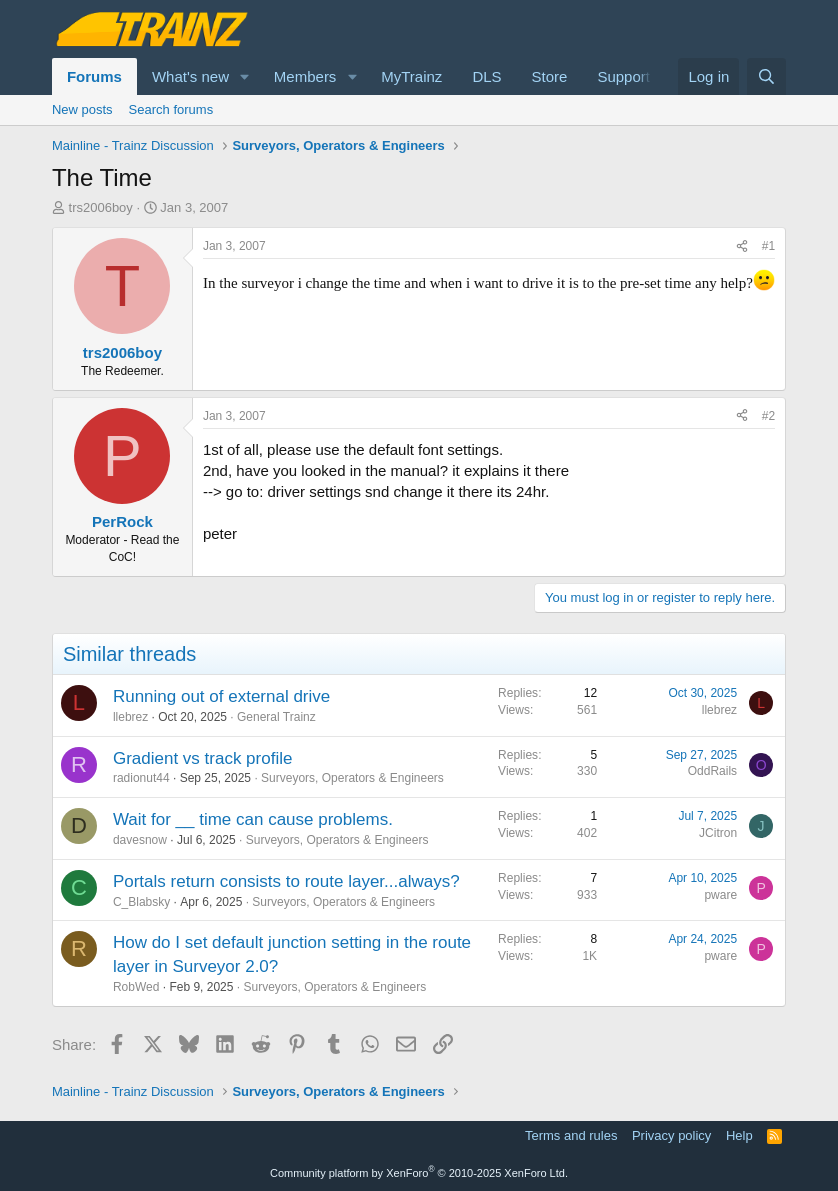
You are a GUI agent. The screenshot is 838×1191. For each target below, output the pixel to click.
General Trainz (276, 717)
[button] (245, 76)
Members (305, 76)
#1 (768, 246)
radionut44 (141, 778)
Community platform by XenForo (419, 1173)
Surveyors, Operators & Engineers (352, 778)
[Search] (766, 76)
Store (550, 76)
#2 (768, 416)
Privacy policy (671, 1135)
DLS (486, 76)
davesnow (140, 840)
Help (739, 1135)
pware (720, 895)
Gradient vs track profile (203, 758)
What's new (190, 76)
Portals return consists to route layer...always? (286, 881)
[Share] (742, 246)
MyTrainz (411, 76)
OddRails (712, 771)
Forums (94, 76)
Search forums (171, 109)
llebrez (130, 717)
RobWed (136, 987)
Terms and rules (571, 1135)
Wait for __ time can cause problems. (253, 819)
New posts (82, 109)
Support (623, 76)
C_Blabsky (141, 902)
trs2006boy (101, 207)
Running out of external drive (221, 696)
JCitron (718, 833)
